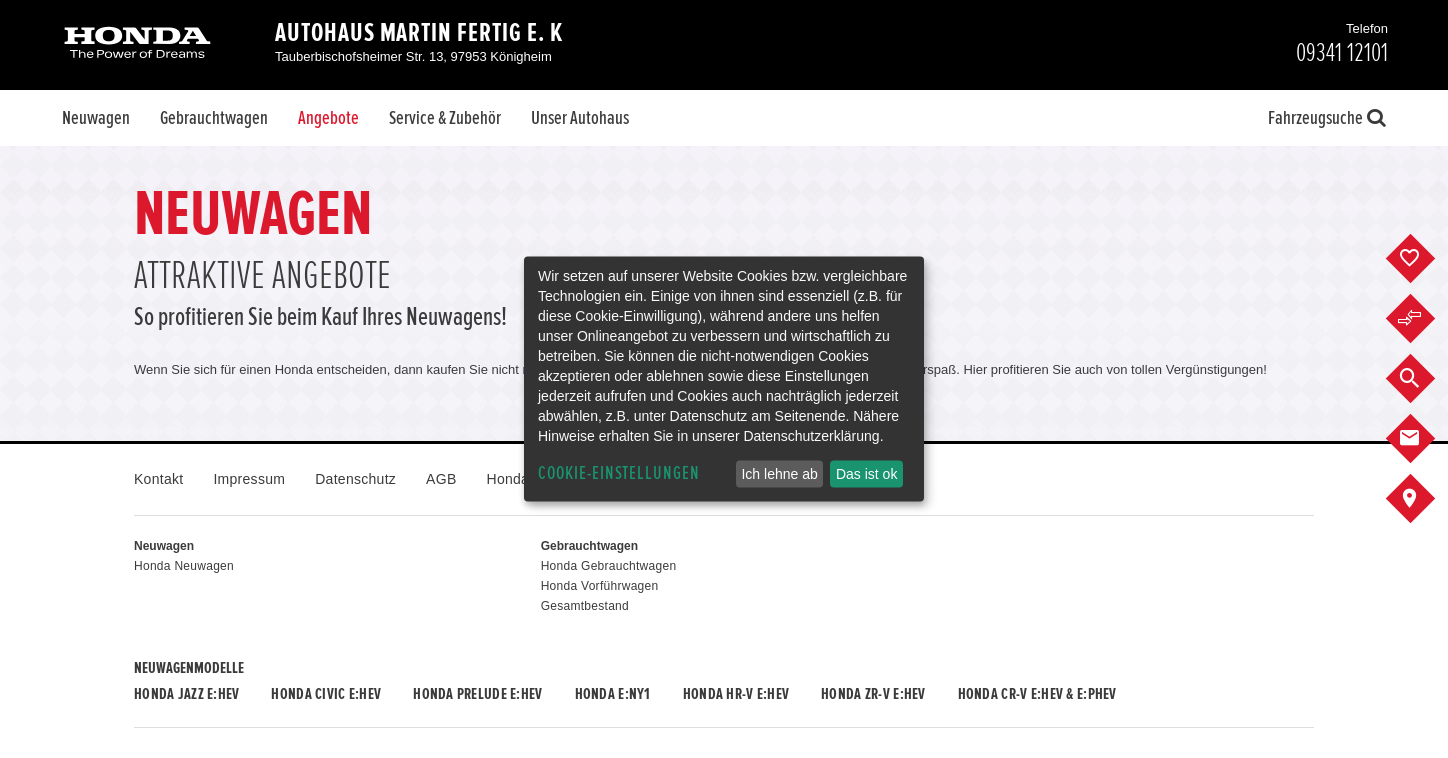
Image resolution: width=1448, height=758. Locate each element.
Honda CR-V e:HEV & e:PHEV (1037, 694)
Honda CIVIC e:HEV (326, 694)
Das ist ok (866, 474)
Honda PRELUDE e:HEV (477, 694)
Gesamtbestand (585, 606)
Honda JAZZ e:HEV (186, 694)
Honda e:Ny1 (613, 694)
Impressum (249, 479)
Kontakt (158, 479)
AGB (441, 479)
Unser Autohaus (580, 118)
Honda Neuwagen (184, 566)
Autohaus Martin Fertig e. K (419, 33)
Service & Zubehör (445, 118)
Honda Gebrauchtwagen (609, 566)
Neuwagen (96, 118)
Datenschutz (355, 479)
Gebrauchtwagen (214, 118)
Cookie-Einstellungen (619, 473)
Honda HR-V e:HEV (736, 694)
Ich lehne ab (779, 474)
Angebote (328, 118)
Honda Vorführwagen (600, 586)
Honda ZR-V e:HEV (873, 694)
